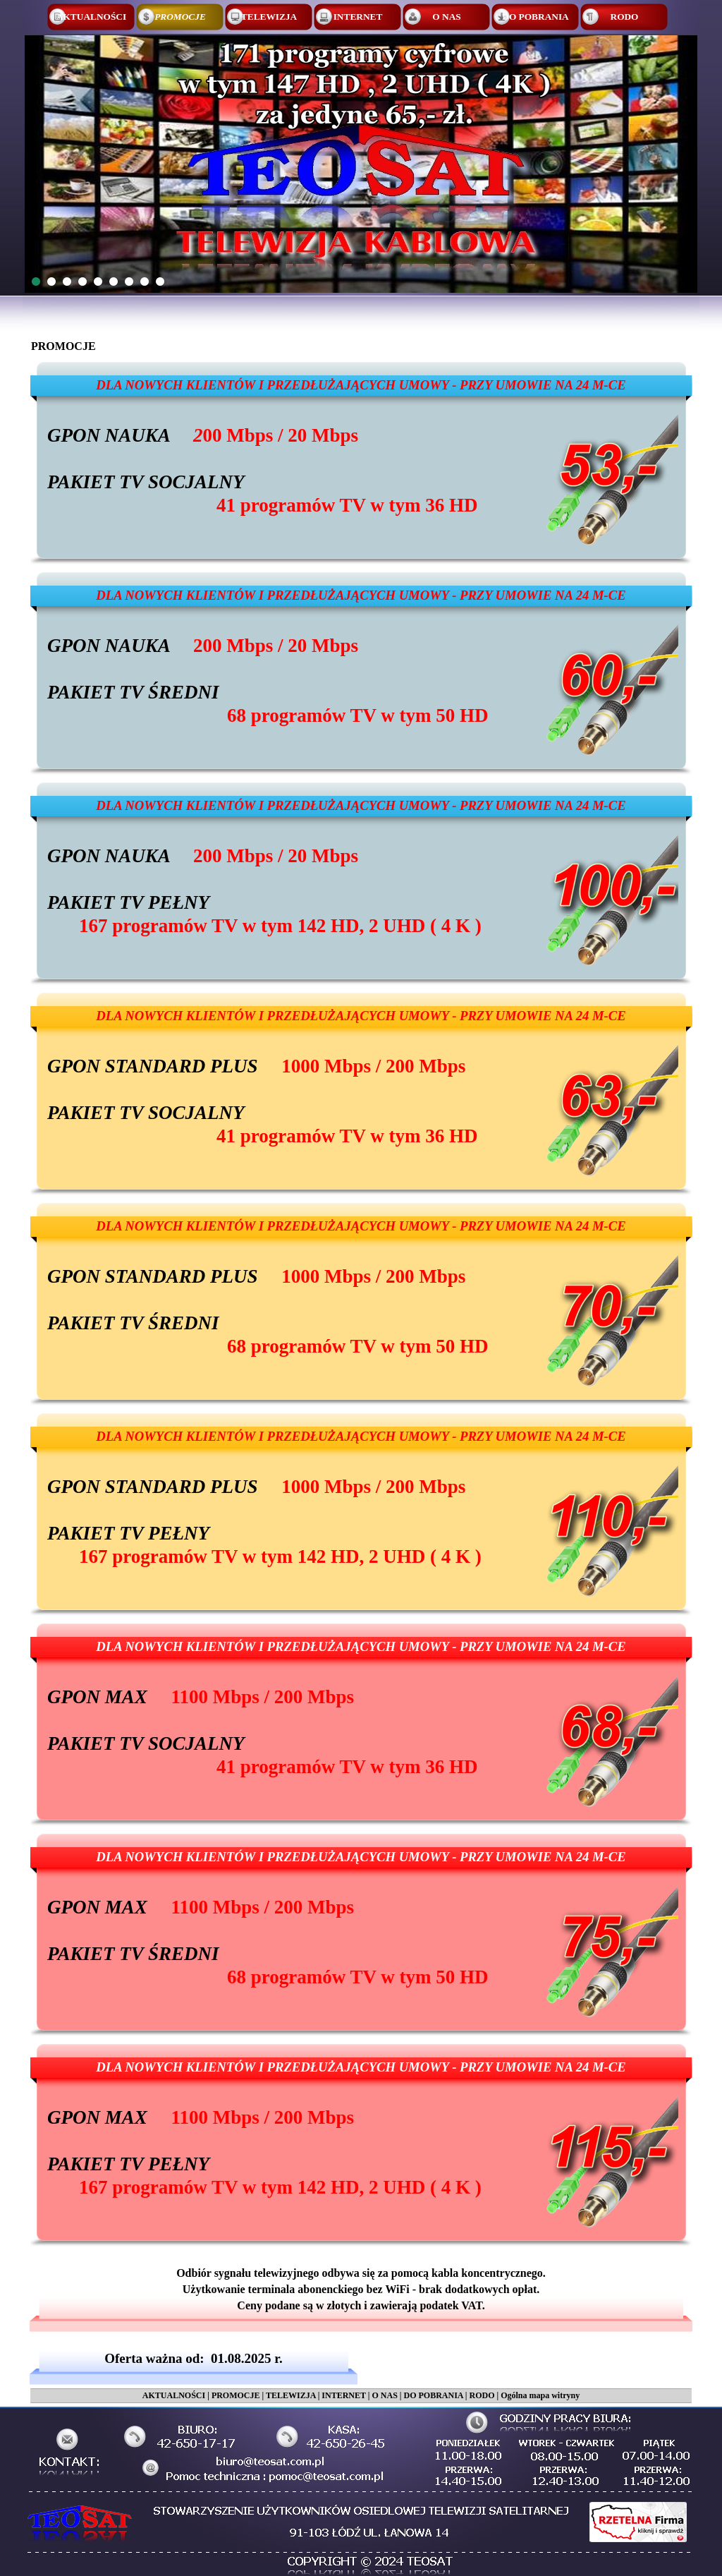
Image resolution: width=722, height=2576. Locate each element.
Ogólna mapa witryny (540, 2395)
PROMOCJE (236, 2395)
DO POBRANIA (433, 2395)
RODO (481, 2395)
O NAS (384, 2395)
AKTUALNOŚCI (173, 2395)
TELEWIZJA (291, 2395)
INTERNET (343, 2395)
